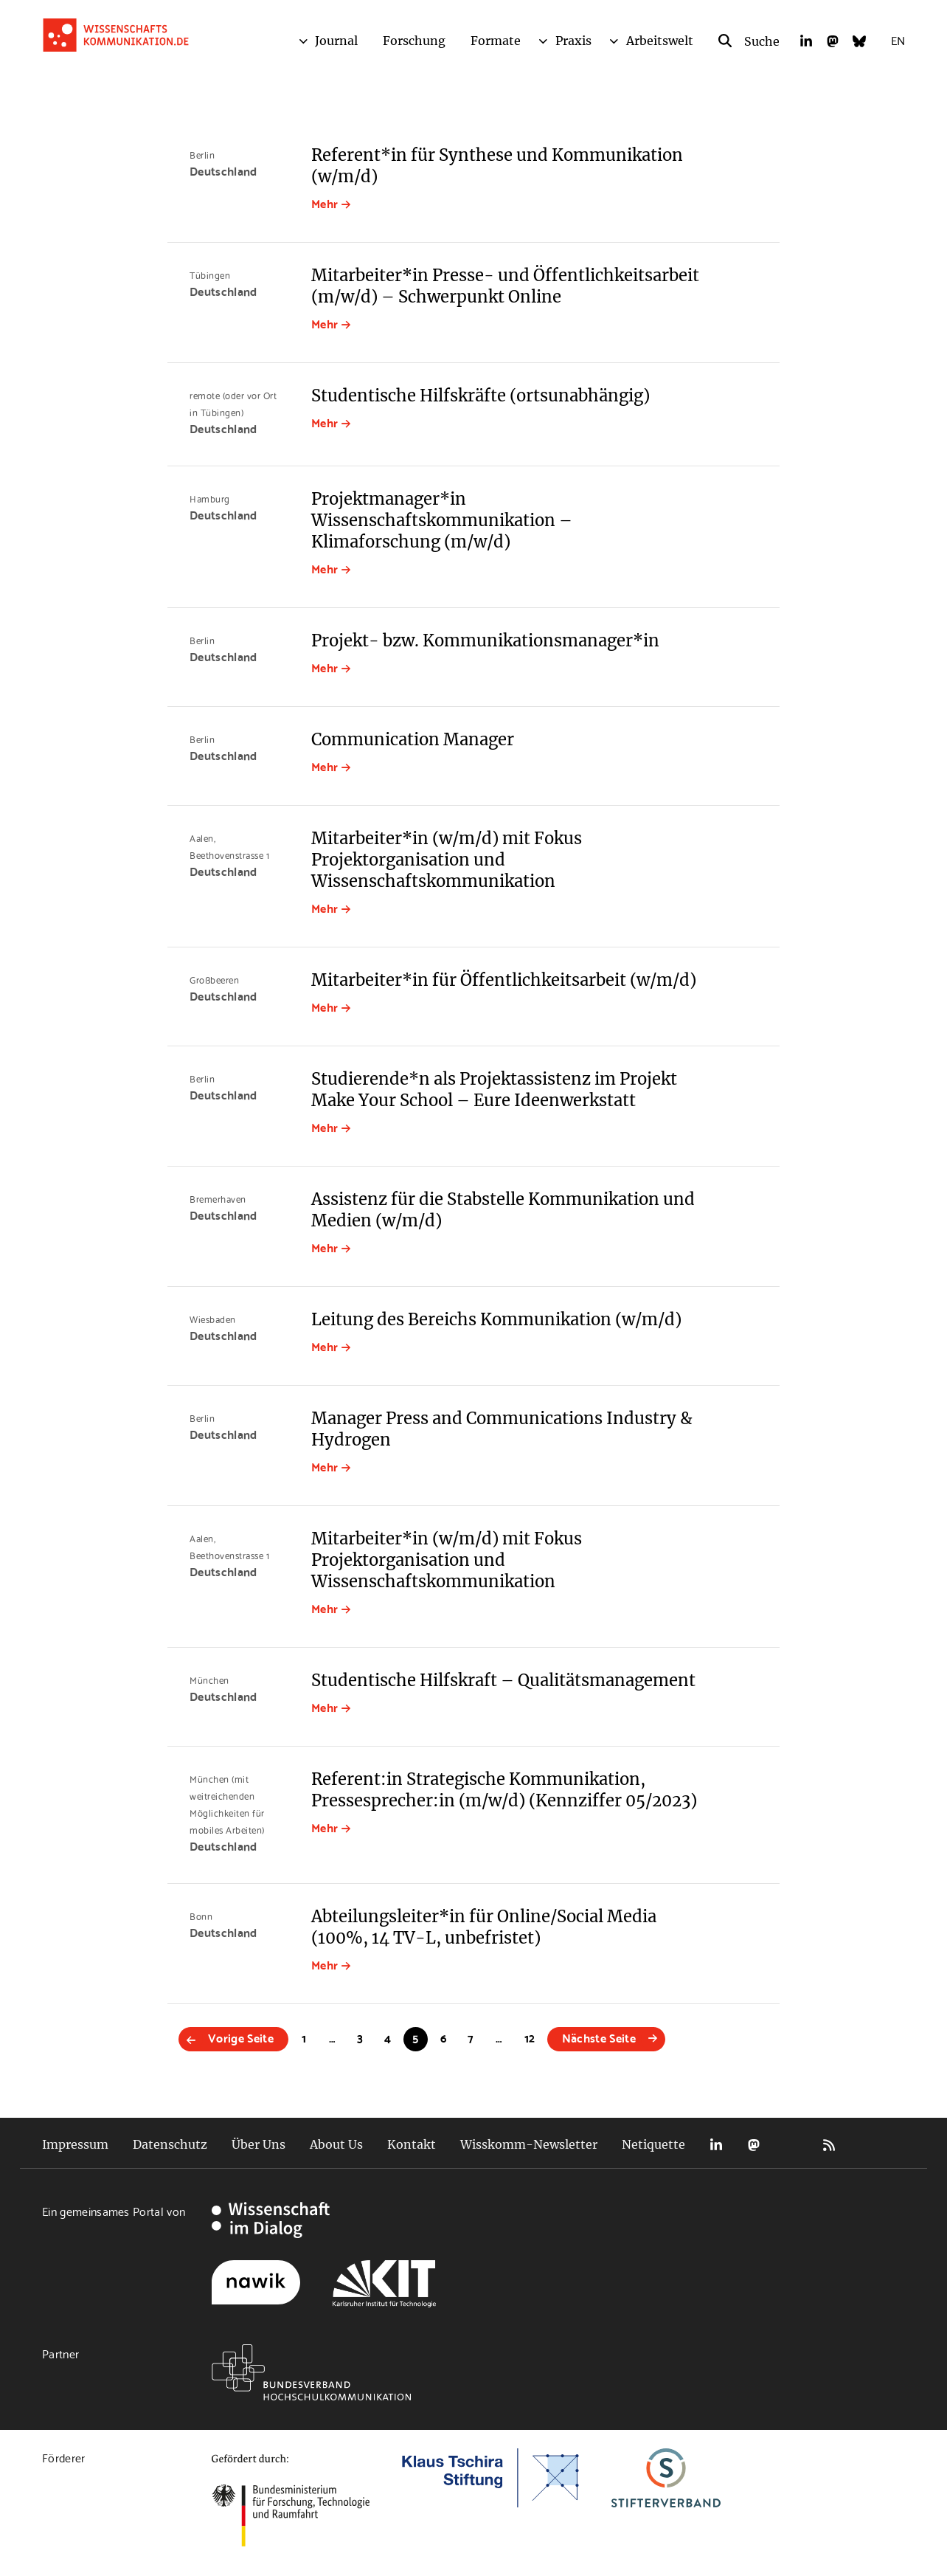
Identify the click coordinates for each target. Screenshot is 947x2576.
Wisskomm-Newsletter (528, 2144)
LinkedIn (716, 2145)
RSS (829, 2145)
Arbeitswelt (659, 40)
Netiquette (653, 2144)
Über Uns (258, 2144)
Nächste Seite (599, 2037)
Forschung (414, 40)
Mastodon (753, 2145)
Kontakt (411, 2144)
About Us (336, 2144)
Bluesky (791, 2145)
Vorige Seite (241, 2037)
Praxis (573, 40)
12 (529, 2037)
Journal (336, 40)
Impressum (75, 2144)
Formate (496, 40)
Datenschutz (170, 2144)
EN (898, 39)
